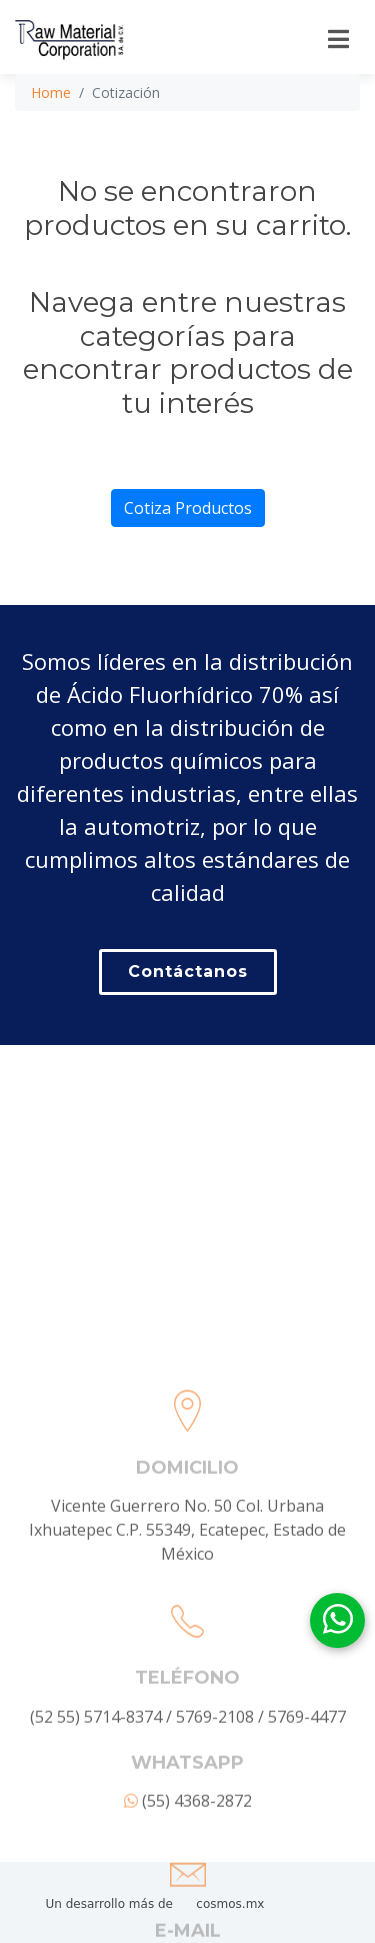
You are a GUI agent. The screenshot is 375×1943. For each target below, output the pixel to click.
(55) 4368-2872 (188, 1898)
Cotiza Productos (188, 508)
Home (51, 92)
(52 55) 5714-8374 (96, 1814)
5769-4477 (307, 1814)
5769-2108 (215, 1814)
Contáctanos (188, 971)
